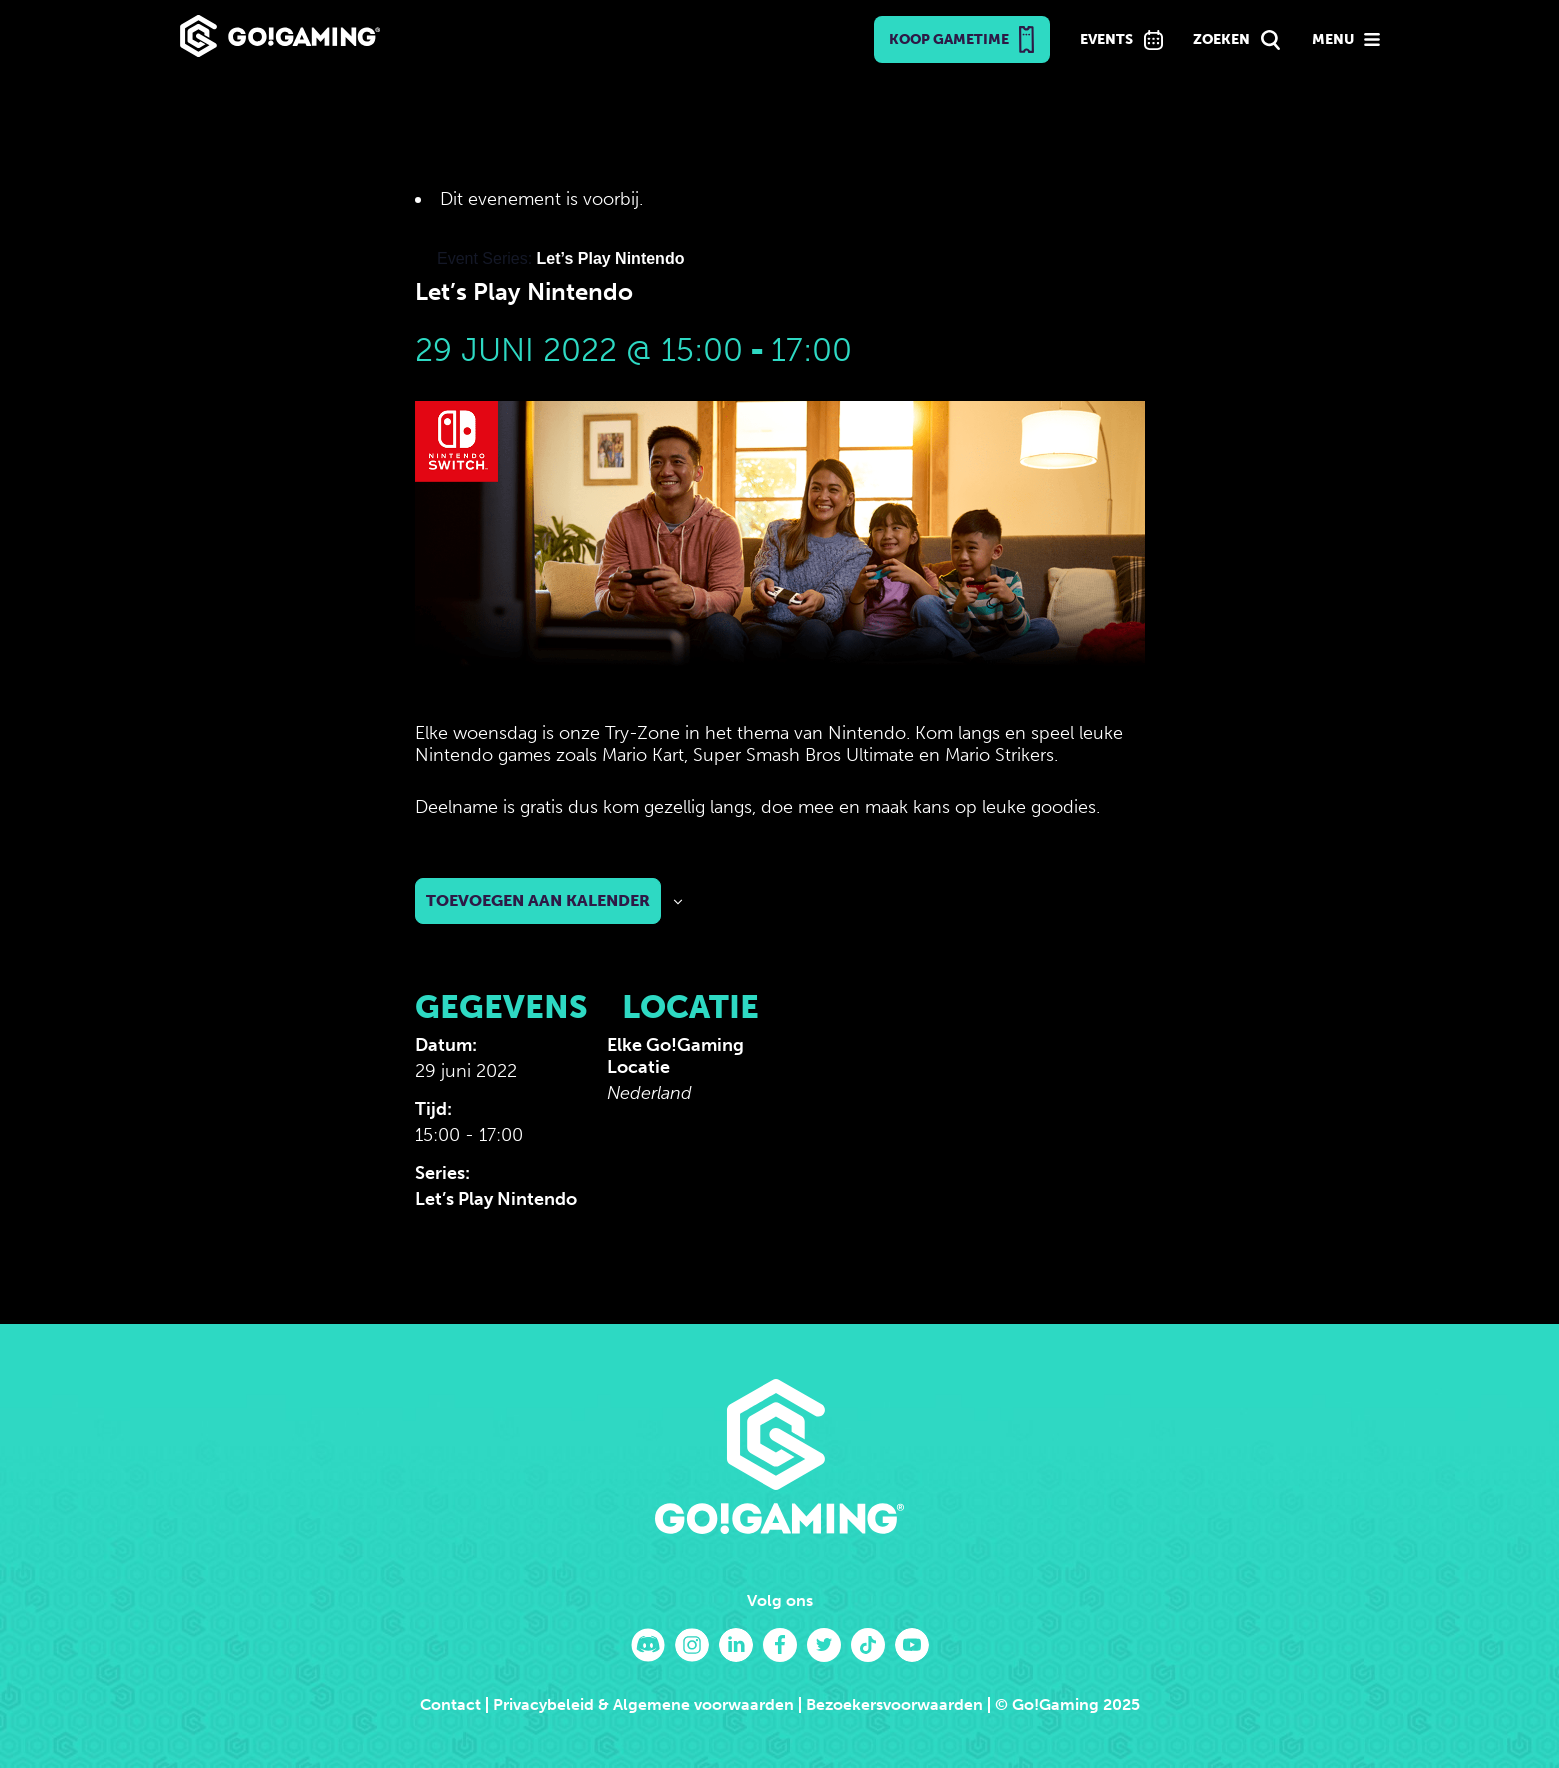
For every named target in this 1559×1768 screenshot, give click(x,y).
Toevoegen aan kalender (538, 900)
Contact (450, 1704)
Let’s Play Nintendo (496, 1199)
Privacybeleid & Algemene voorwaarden (643, 1704)
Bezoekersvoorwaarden (894, 1704)
